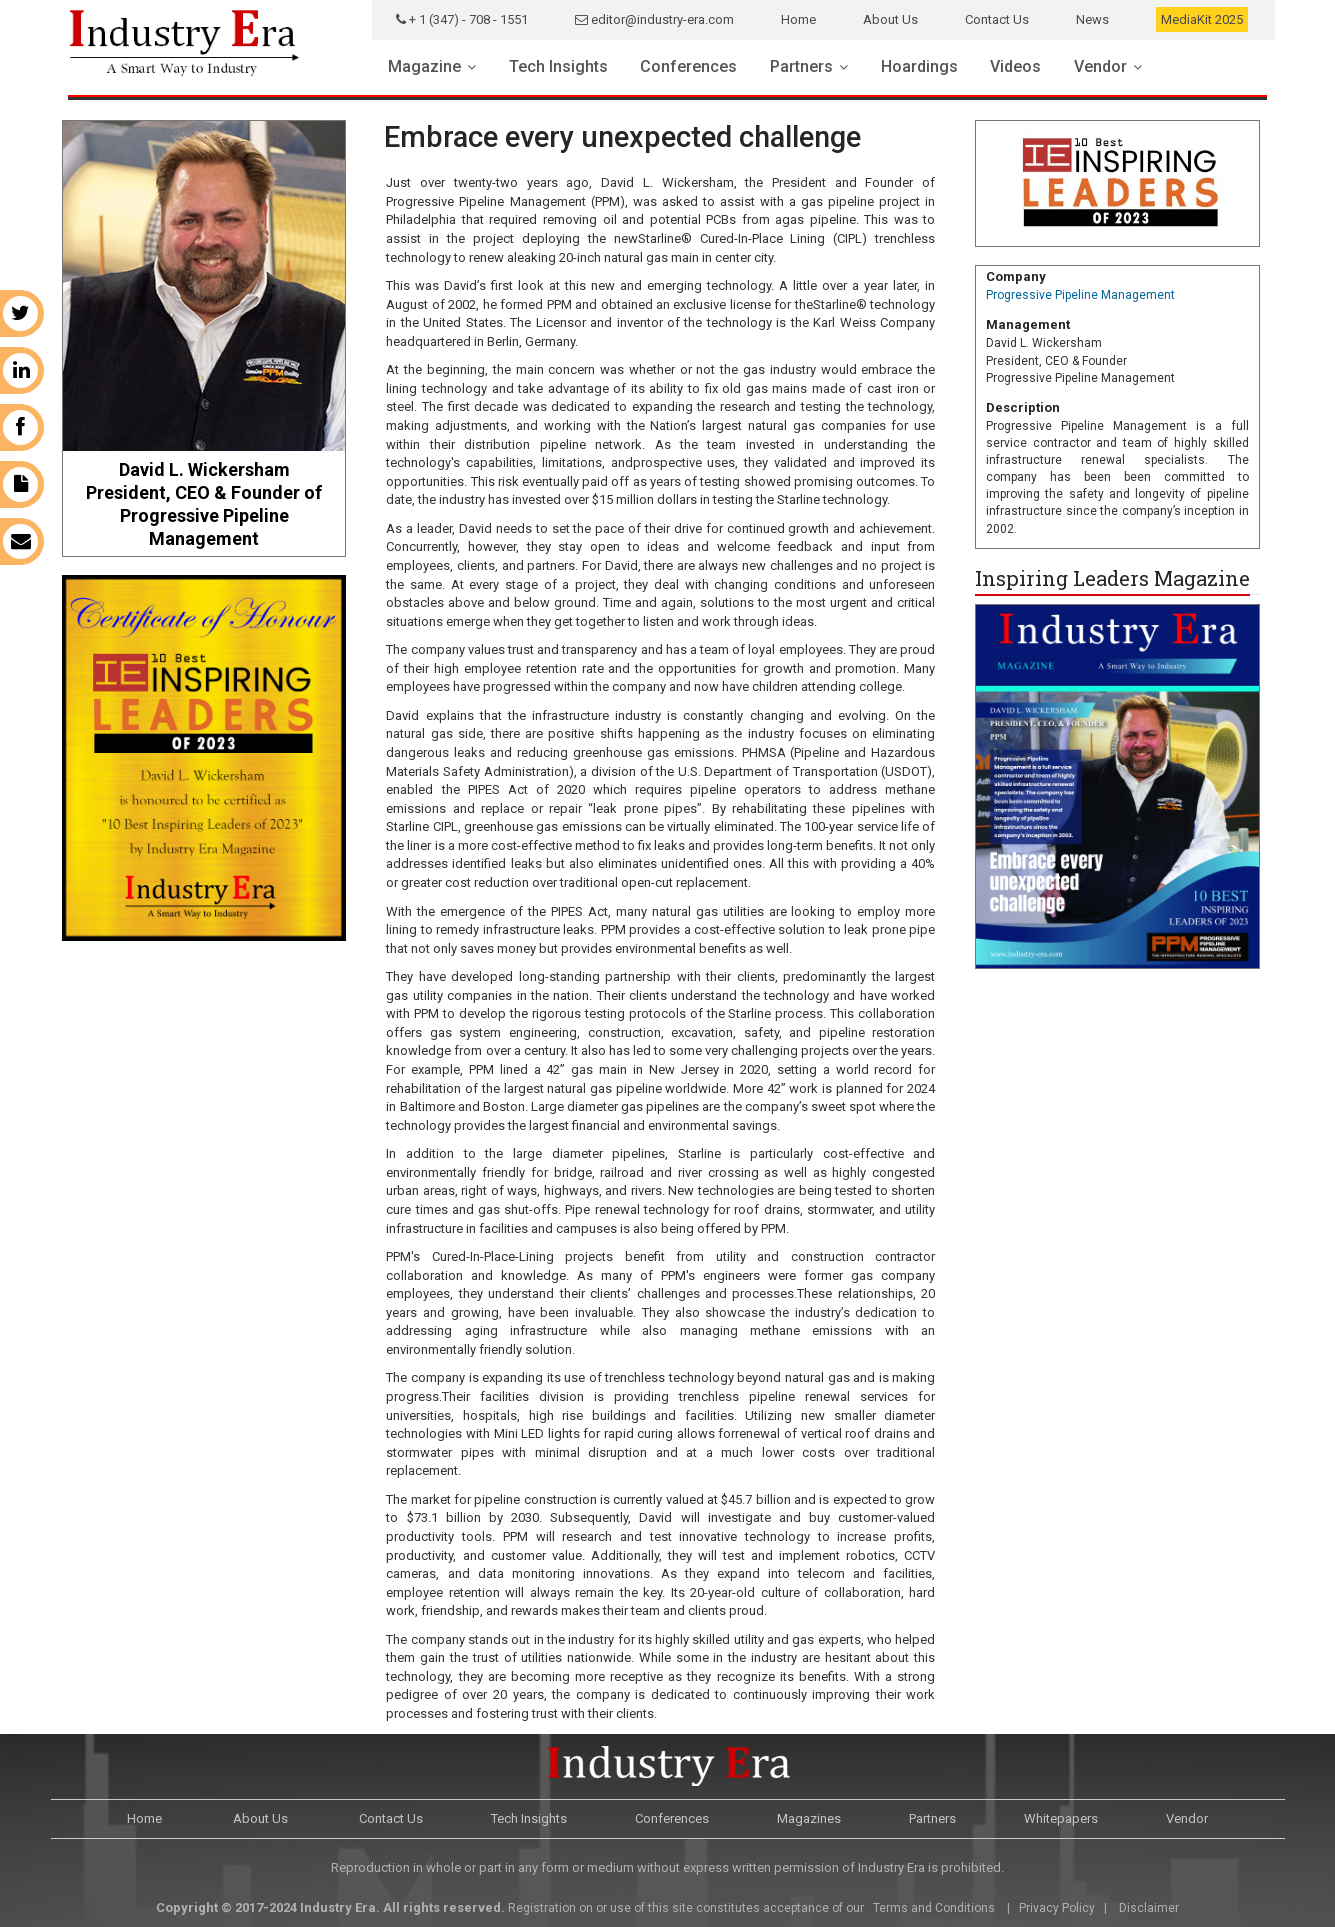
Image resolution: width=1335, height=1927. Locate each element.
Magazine (424, 66)
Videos (1015, 66)
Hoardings (919, 66)
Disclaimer (1149, 1908)
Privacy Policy (1057, 1908)
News (1092, 19)
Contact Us (997, 19)
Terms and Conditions (932, 1908)
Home (798, 19)
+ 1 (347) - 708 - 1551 (462, 20)
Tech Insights (558, 66)
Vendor (1100, 66)
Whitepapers (1061, 1818)
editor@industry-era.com (654, 20)
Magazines (809, 1818)
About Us (890, 19)
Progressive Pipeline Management (1080, 295)
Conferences (688, 66)
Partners (801, 66)
